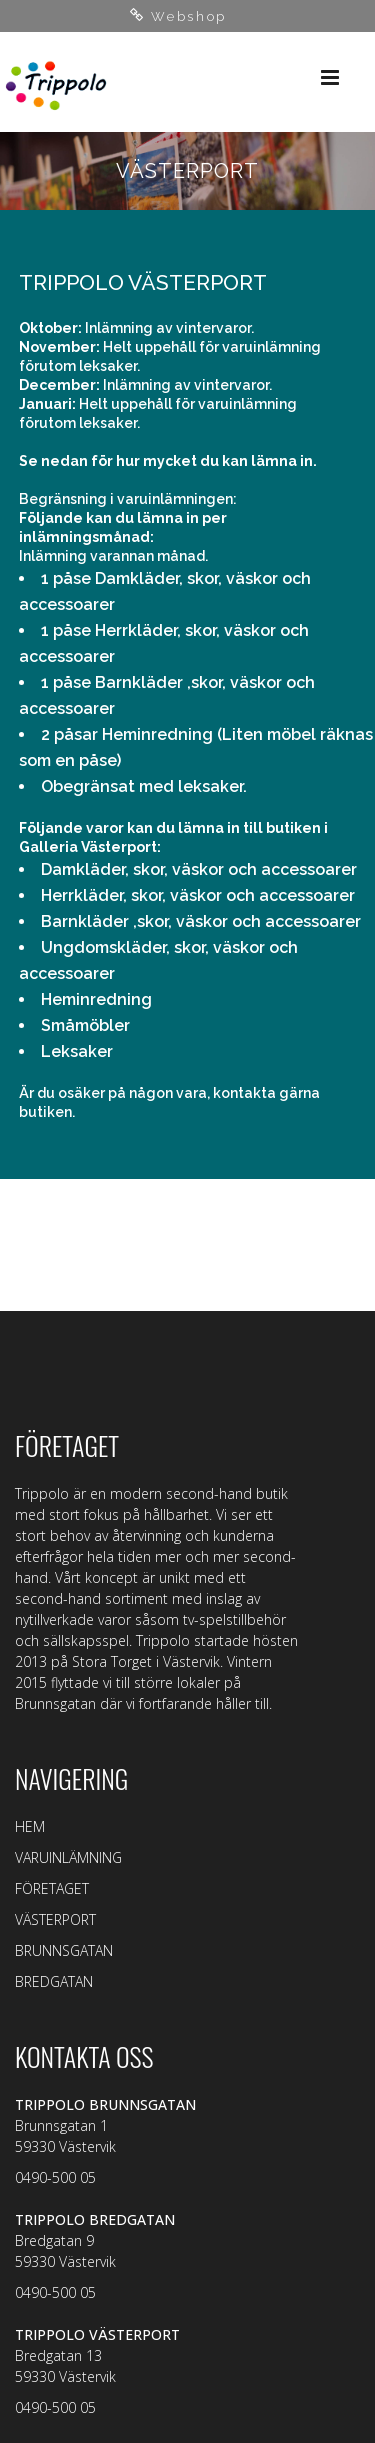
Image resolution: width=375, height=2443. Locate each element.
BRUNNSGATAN (64, 1950)
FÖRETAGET (52, 1888)
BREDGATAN (54, 1981)
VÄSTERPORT (55, 1919)
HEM (30, 1826)
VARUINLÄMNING (68, 1857)
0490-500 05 (55, 2177)
